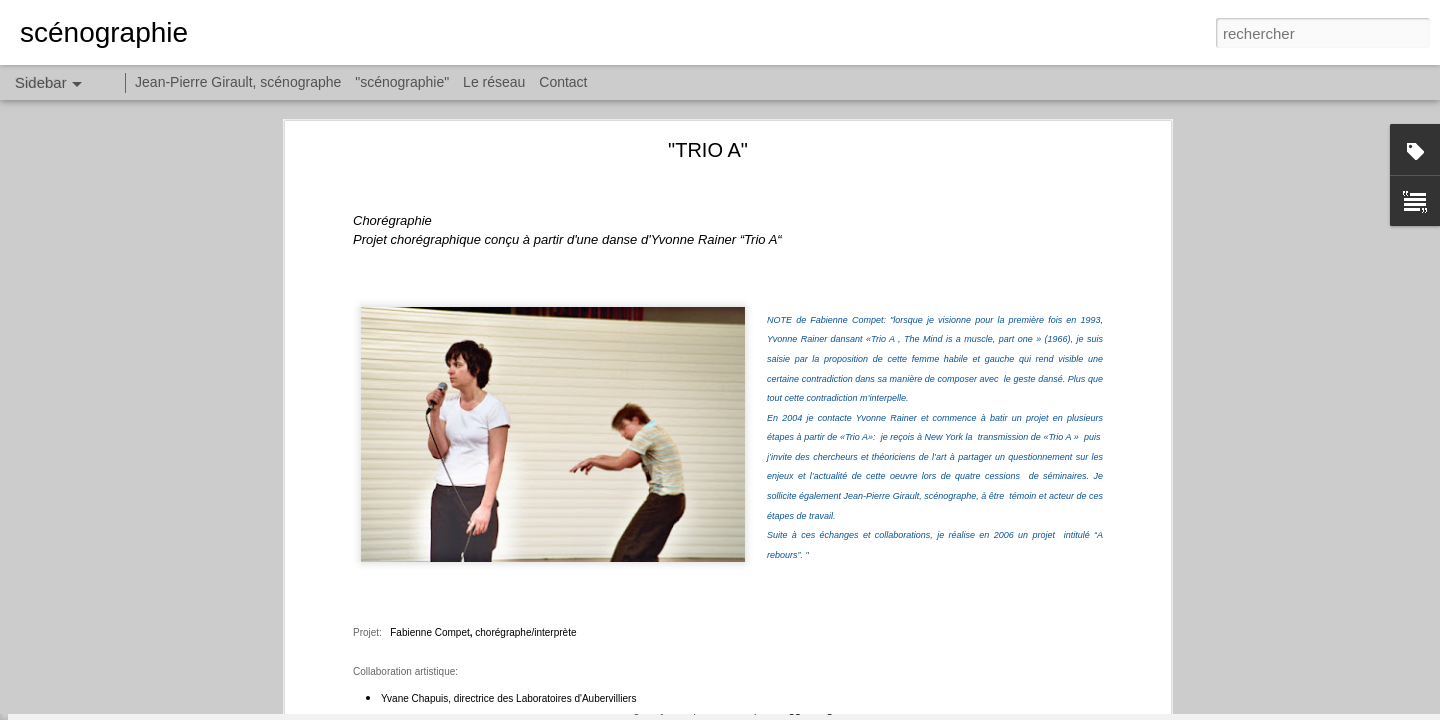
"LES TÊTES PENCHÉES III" (127, 572)
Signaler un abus (858, 709)
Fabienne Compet (428, 277)
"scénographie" (402, 82)
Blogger (792, 709)
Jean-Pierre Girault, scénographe (238, 82)
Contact (563, 82)
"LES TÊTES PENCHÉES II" (125, 617)
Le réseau (494, 82)
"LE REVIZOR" (89, 662)
